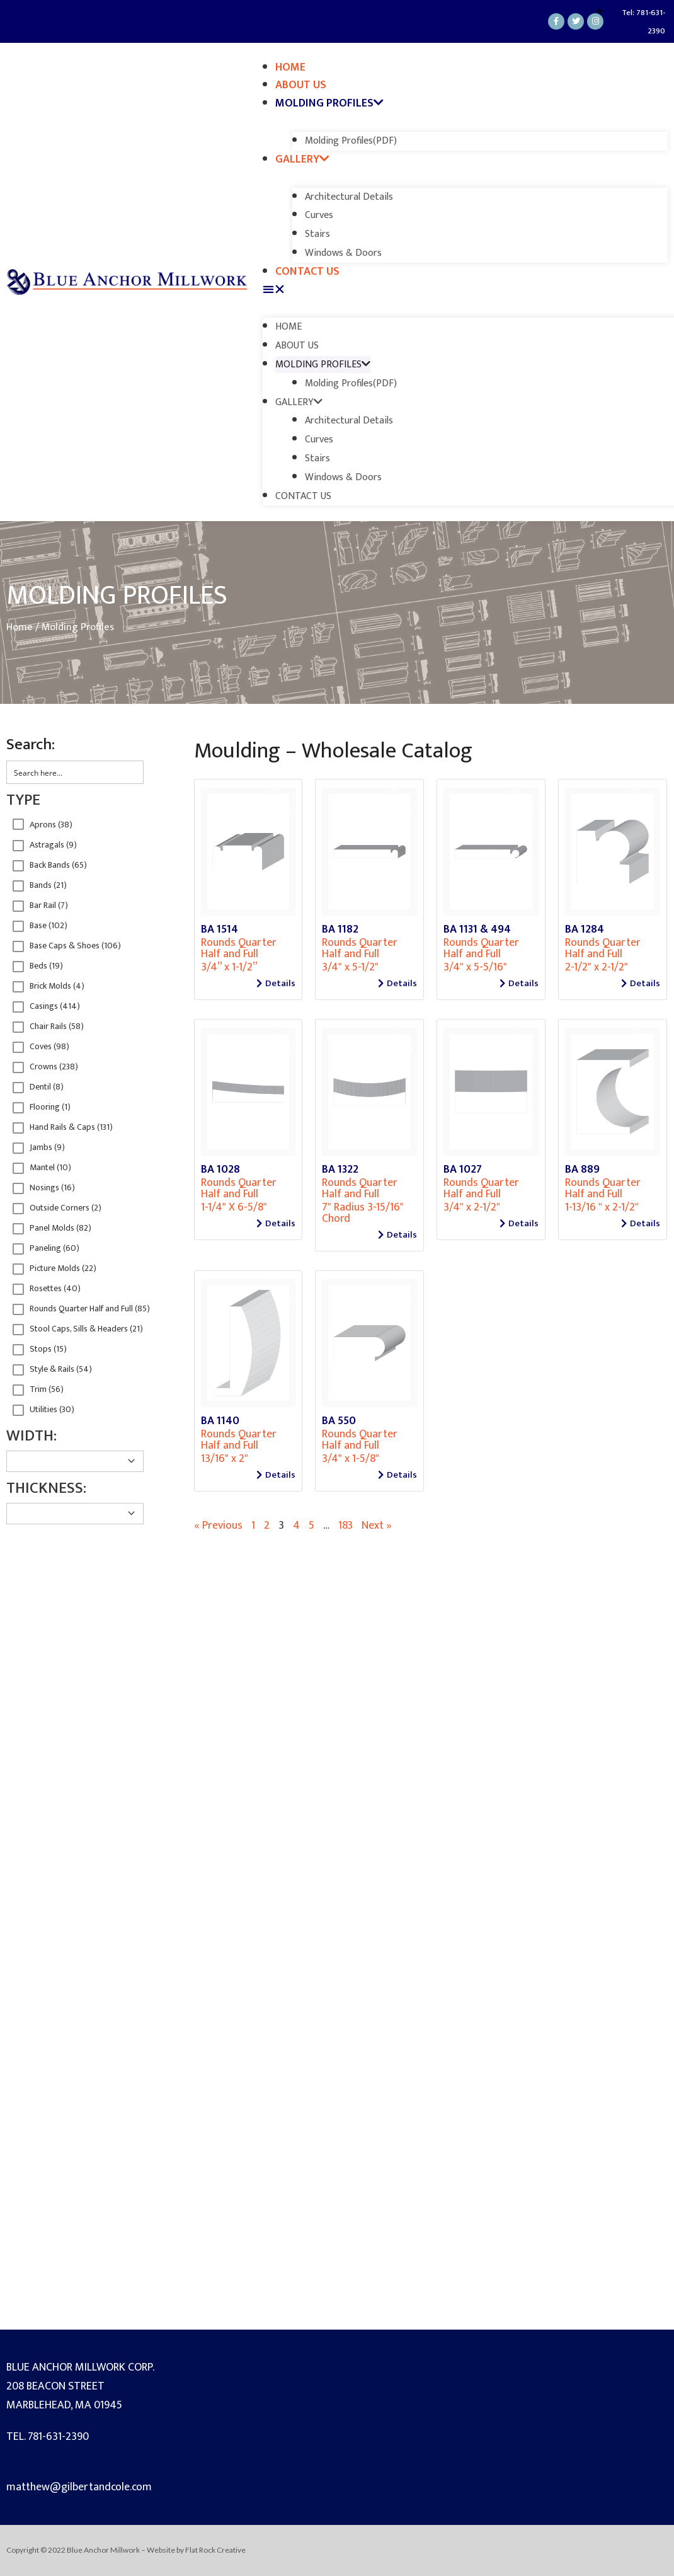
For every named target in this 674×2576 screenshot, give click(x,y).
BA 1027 (462, 1169)
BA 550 (339, 1421)
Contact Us (307, 271)
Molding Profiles (329, 103)
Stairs (317, 234)
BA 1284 (584, 929)
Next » (377, 1525)
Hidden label (18, 824)
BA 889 (582, 1169)
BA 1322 (340, 1169)
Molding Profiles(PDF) (351, 140)
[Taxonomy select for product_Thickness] (75, 1513)
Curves (319, 215)
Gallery (302, 159)
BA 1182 (340, 929)
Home (290, 67)
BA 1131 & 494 (477, 929)
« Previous (218, 1525)
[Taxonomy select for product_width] (75, 1461)
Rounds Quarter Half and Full (239, 948)
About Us (300, 85)
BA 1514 (219, 929)
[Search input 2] (75, 772)
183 (345, 1525)
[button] (465, 290)
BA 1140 (220, 1421)
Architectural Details (349, 196)
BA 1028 (220, 1169)
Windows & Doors (343, 253)
